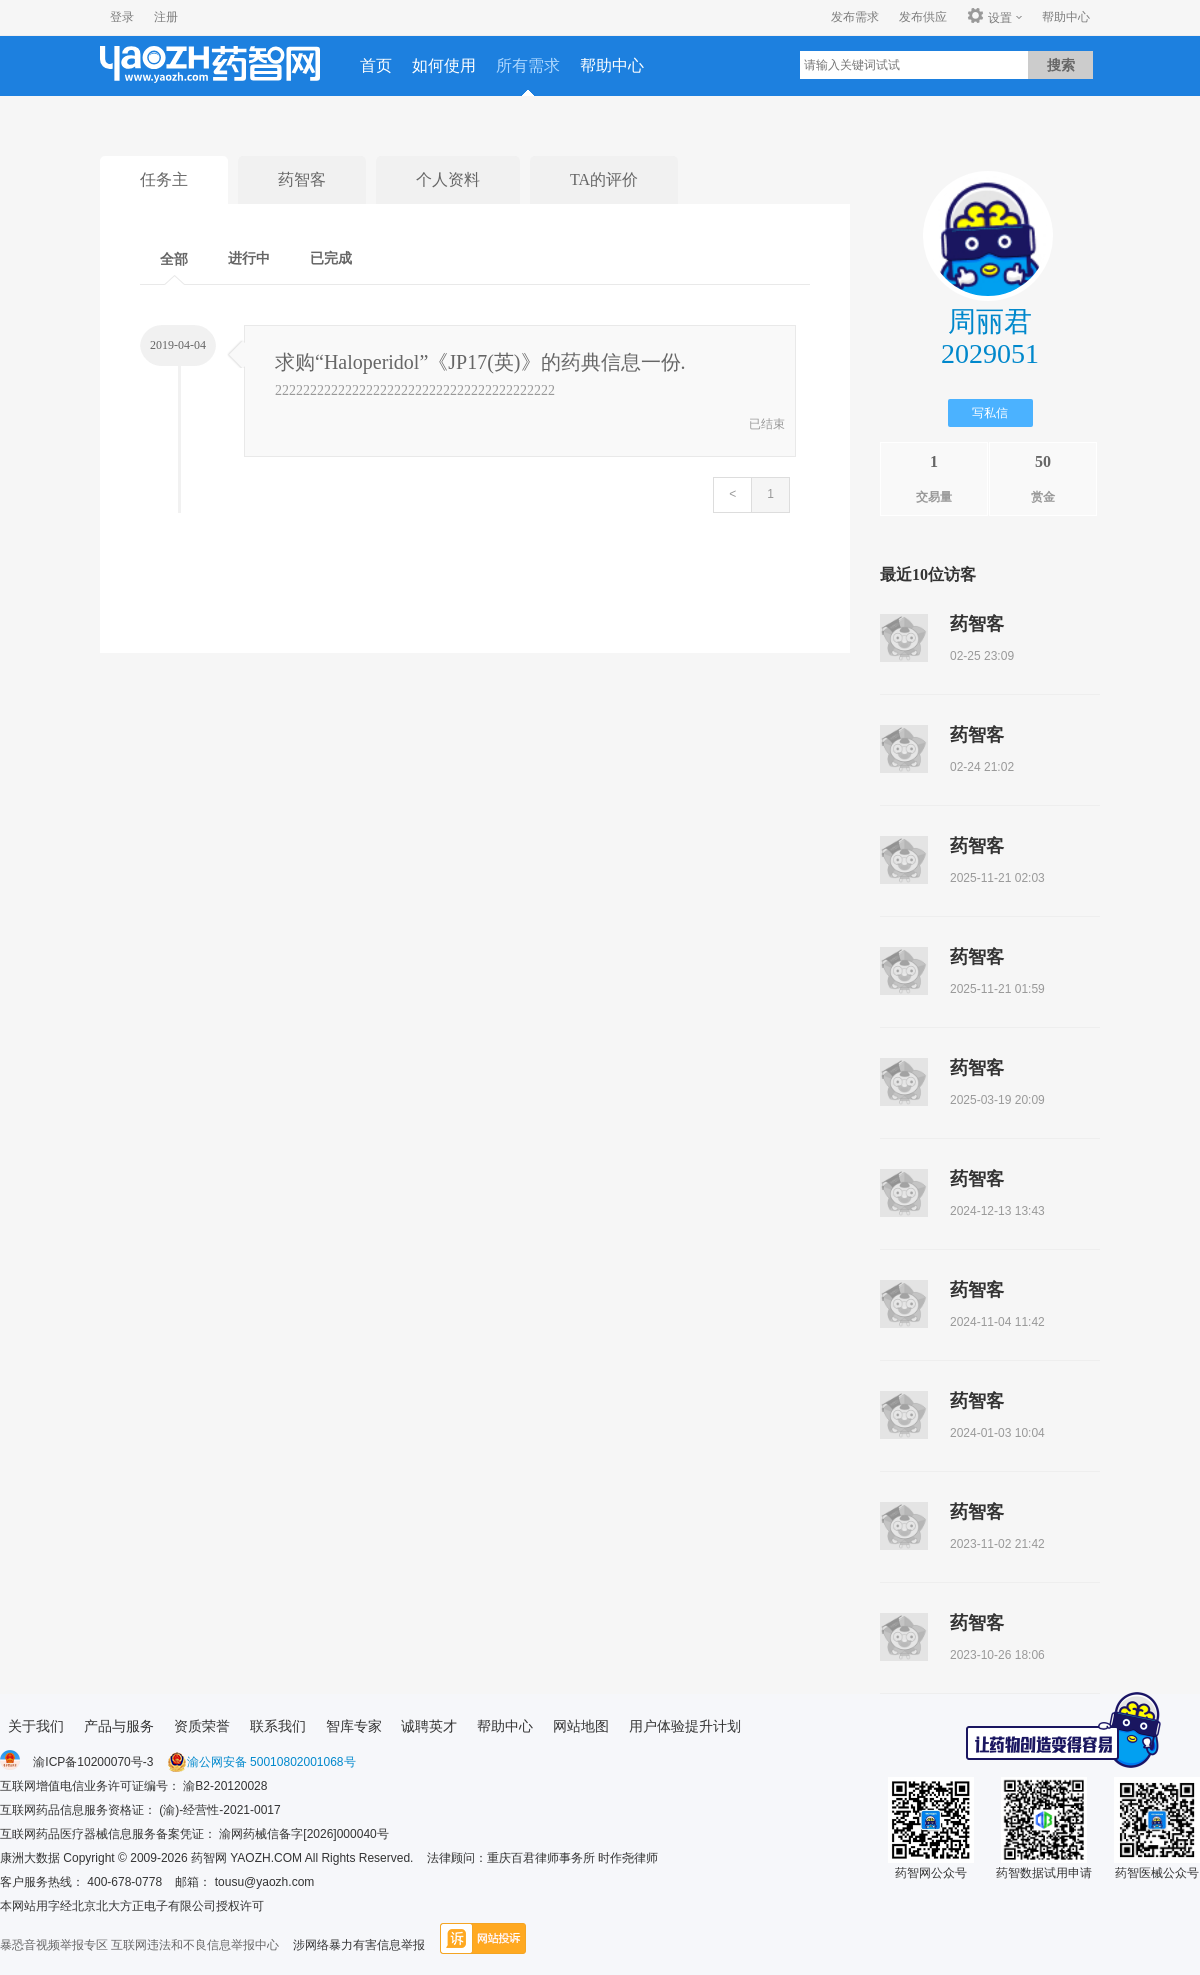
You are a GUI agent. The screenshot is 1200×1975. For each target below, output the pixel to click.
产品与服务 (119, 1726)
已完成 (331, 258)
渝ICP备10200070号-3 (93, 1762)
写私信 (990, 413)
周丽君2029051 (990, 337)
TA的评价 (604, 179)
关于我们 (36, 1726)
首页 (376, 65)
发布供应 (923, 17)
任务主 (164, 179)
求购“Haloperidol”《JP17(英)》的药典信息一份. (480, 362)
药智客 (302, 179)
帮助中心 (1066, 17)
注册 (166, 17)
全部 (174, 259)
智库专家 (354, 1726)
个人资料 (448, 179)
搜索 (1061, 65)
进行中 (249, 258)
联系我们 (278, 1726)
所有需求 (528, 65)
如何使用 (444, 65)
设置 (989, 17)
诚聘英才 (429, 1726)
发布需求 (855, 17)
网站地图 (581, 1726)
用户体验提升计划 (685, 1726)
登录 (122, 17)
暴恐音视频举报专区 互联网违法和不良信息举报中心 (139, 1945)
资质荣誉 (202, 1726)
